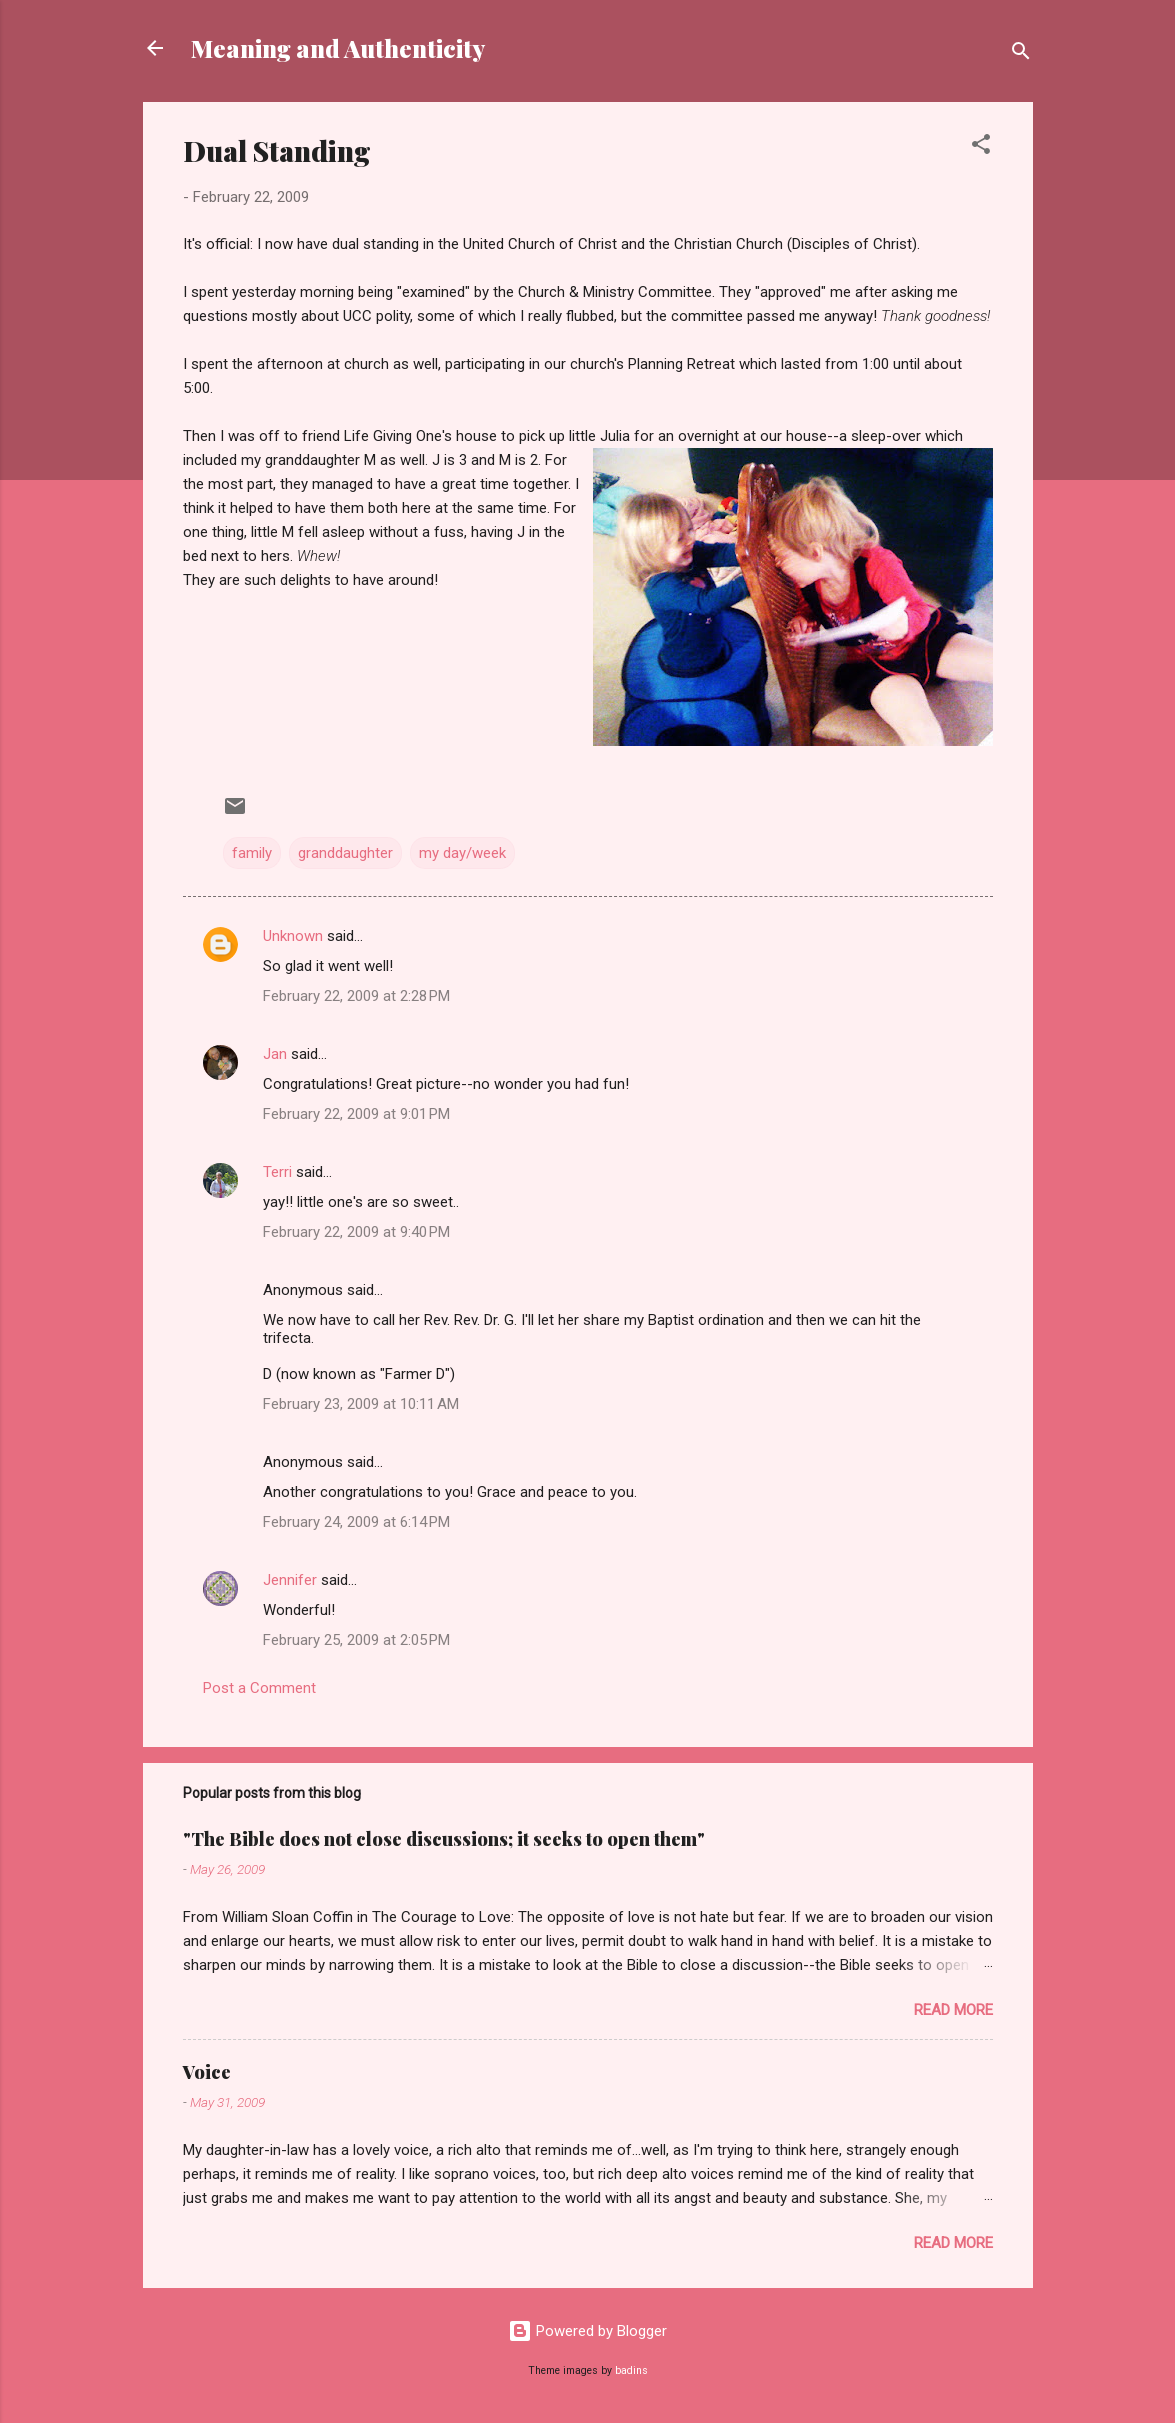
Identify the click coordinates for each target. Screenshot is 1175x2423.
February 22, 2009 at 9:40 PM (356, 1232)
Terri (277, 1172)
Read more (953, 2010)
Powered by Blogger (587, 2331)
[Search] (1021, 54)
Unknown (293, 936)
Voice (207, 2072)
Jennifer (290, 1580)
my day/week (462, 853)
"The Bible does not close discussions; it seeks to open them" (444, 1839)
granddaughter (345, 853)
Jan (275, 1054)
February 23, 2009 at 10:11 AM (361, 1404)
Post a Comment (259, 1688)
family (252, 853)
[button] (981, 147)
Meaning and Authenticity (338, 48)
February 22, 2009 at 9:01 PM (356, 1114)
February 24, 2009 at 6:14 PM (356, 1522)
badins (631, 2370)
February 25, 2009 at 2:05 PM (356, 1640)
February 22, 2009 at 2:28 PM (356, 996)
